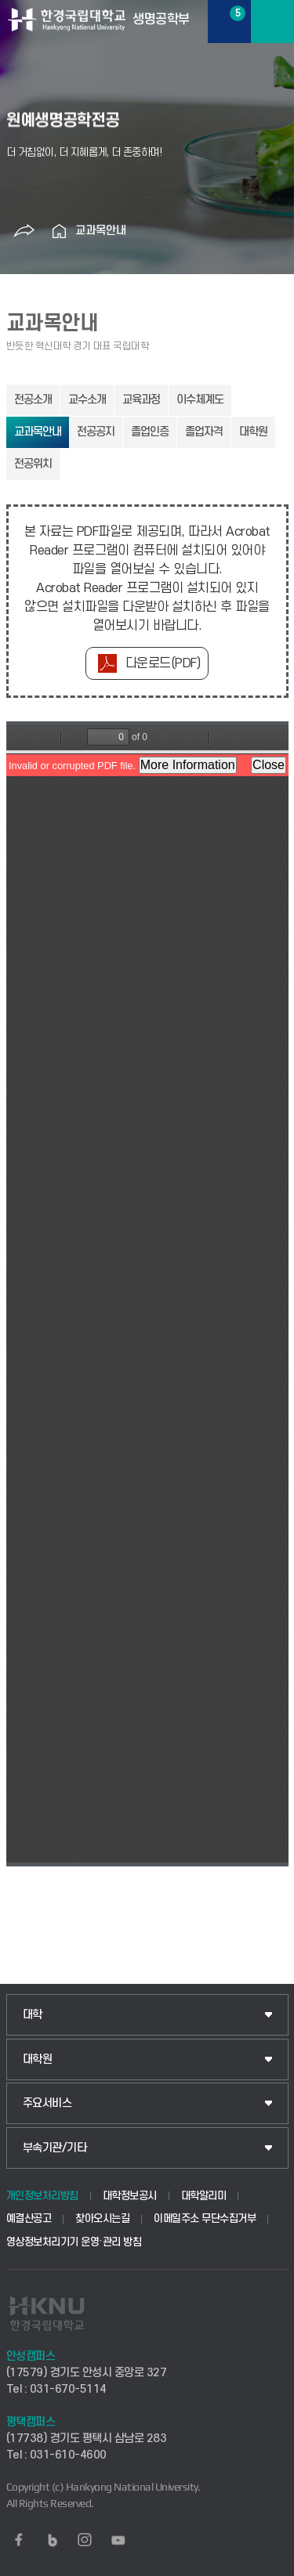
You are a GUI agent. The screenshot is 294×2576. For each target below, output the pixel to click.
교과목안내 (100, 230)
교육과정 (141, 399)
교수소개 (87, 399)
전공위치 (33, 464)
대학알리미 (204, 2196)
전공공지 (95, 432)
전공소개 (33, 399)
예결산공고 (29, 2218)
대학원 (253, 432)
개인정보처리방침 (42, 2196)
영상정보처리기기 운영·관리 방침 (74, 2242)
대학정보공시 (130, 2196)
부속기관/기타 (55, 2148)
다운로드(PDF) (163, 663)
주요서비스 (47, 2103)
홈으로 (59, 231)
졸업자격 (204, 432)
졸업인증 (150, 432)
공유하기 (24, 231)
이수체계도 (199, 399)
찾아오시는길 (102, 2218)
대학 (32, 2014)
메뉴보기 (272, 21)
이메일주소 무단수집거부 (205, 2218)
